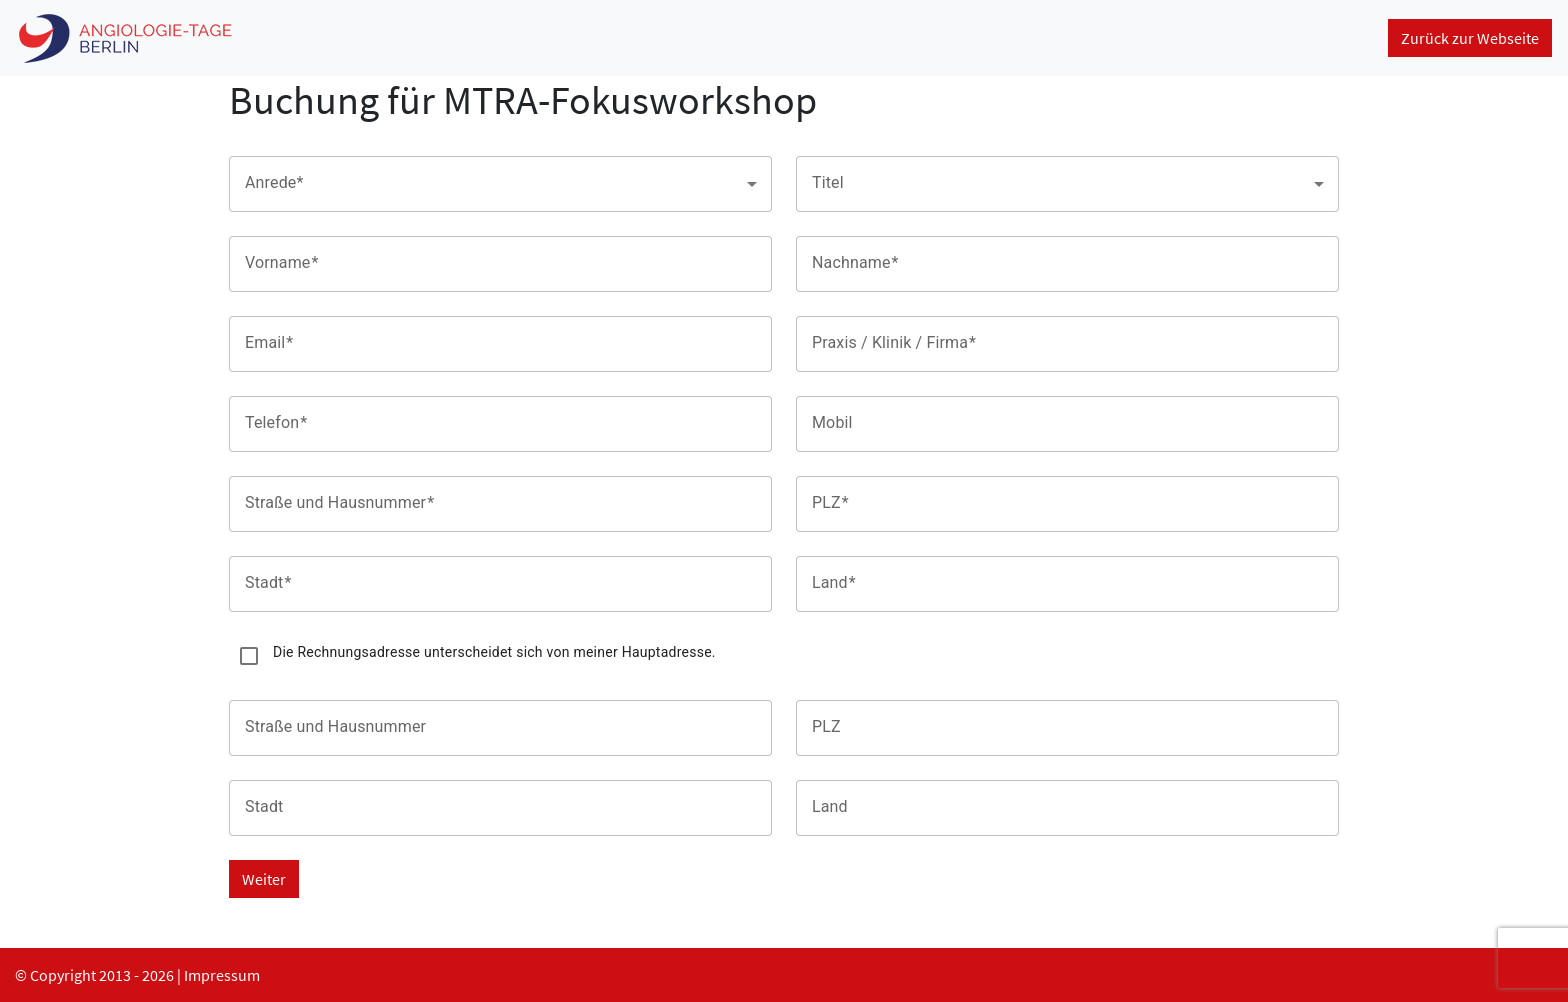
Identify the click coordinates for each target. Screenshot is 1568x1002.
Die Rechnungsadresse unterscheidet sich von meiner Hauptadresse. (494, 652)
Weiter (264, 879)
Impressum (222, 975)
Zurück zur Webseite (1470, 38)
